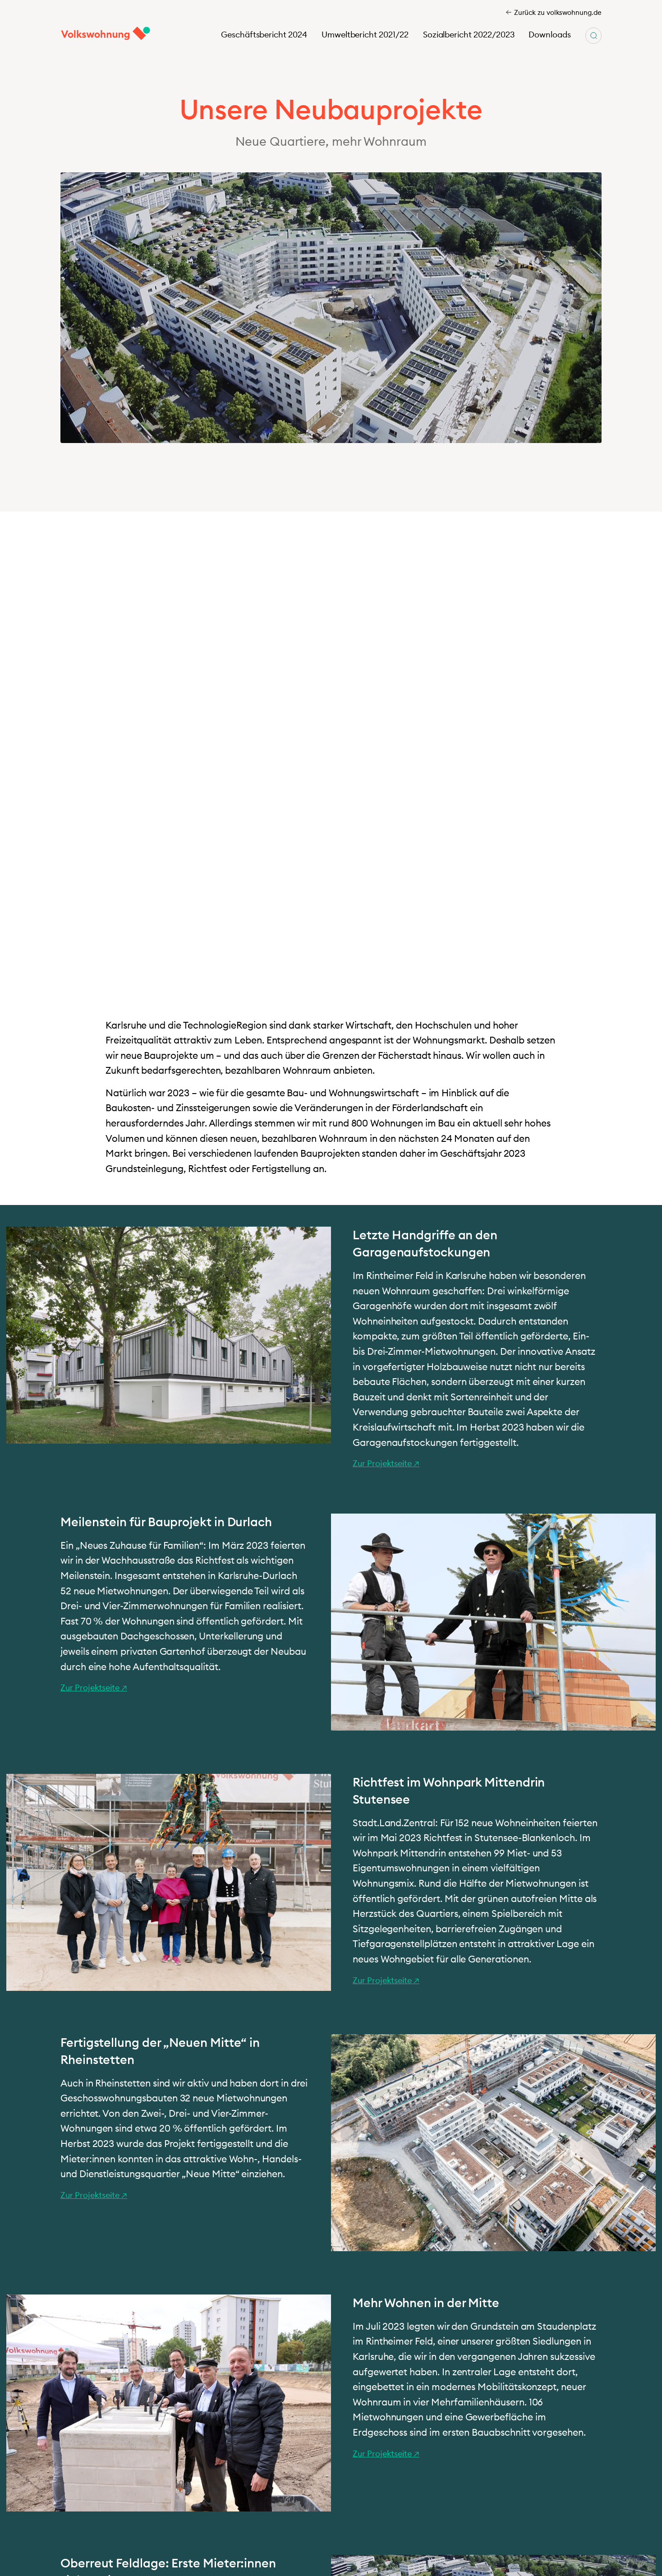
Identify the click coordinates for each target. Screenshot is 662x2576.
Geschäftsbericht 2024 (264, 34)
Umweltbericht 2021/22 (365, 34)
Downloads (550, 34)
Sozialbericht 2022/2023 (469, 34)
